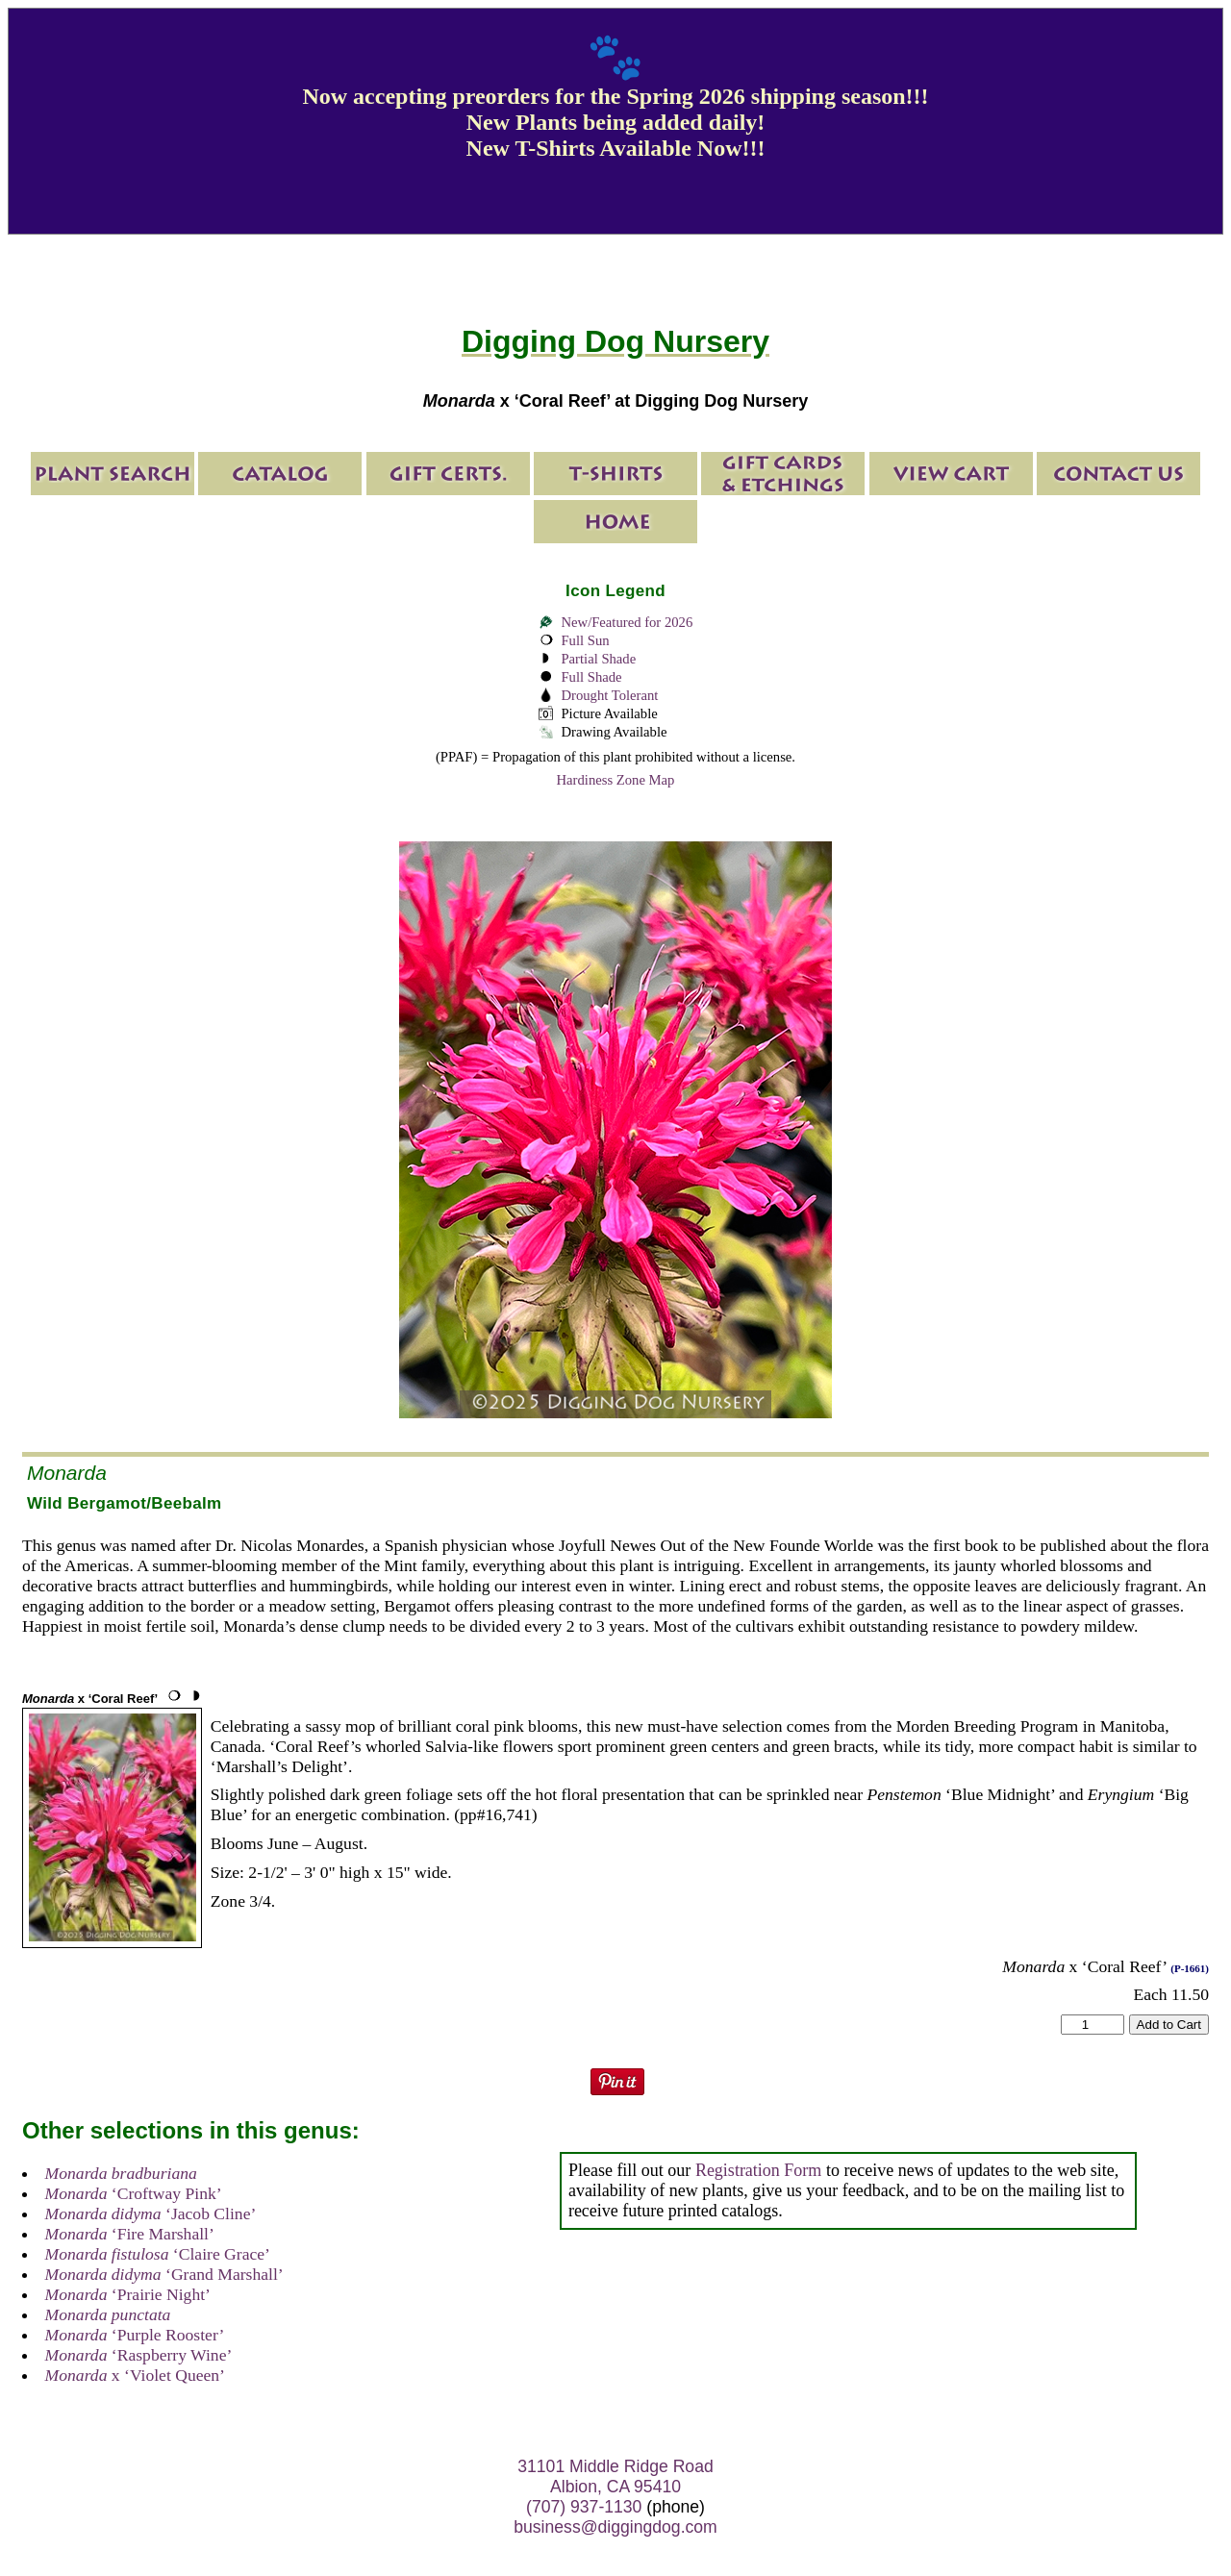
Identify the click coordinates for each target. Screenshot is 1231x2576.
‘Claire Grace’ (157, 2253)
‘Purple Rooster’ (135, 2334)
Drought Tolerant (609, 695)
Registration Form (758, 2170)
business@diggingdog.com (615, 2527)
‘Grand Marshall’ (164, 2274)
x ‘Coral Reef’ (90, 1698)
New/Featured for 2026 (626, 622)
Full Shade (591, 677)
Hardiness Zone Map (616, 780)
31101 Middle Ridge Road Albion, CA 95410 (615, 2476)
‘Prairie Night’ (128, 2294)
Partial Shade (598, 658)
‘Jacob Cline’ (151, 2213)
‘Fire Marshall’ (129, 2233)
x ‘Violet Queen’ (135, 2375)
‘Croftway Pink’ (133, 2193)
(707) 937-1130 (583, 2506)
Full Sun (585, 640)
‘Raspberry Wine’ (139, 2354)
